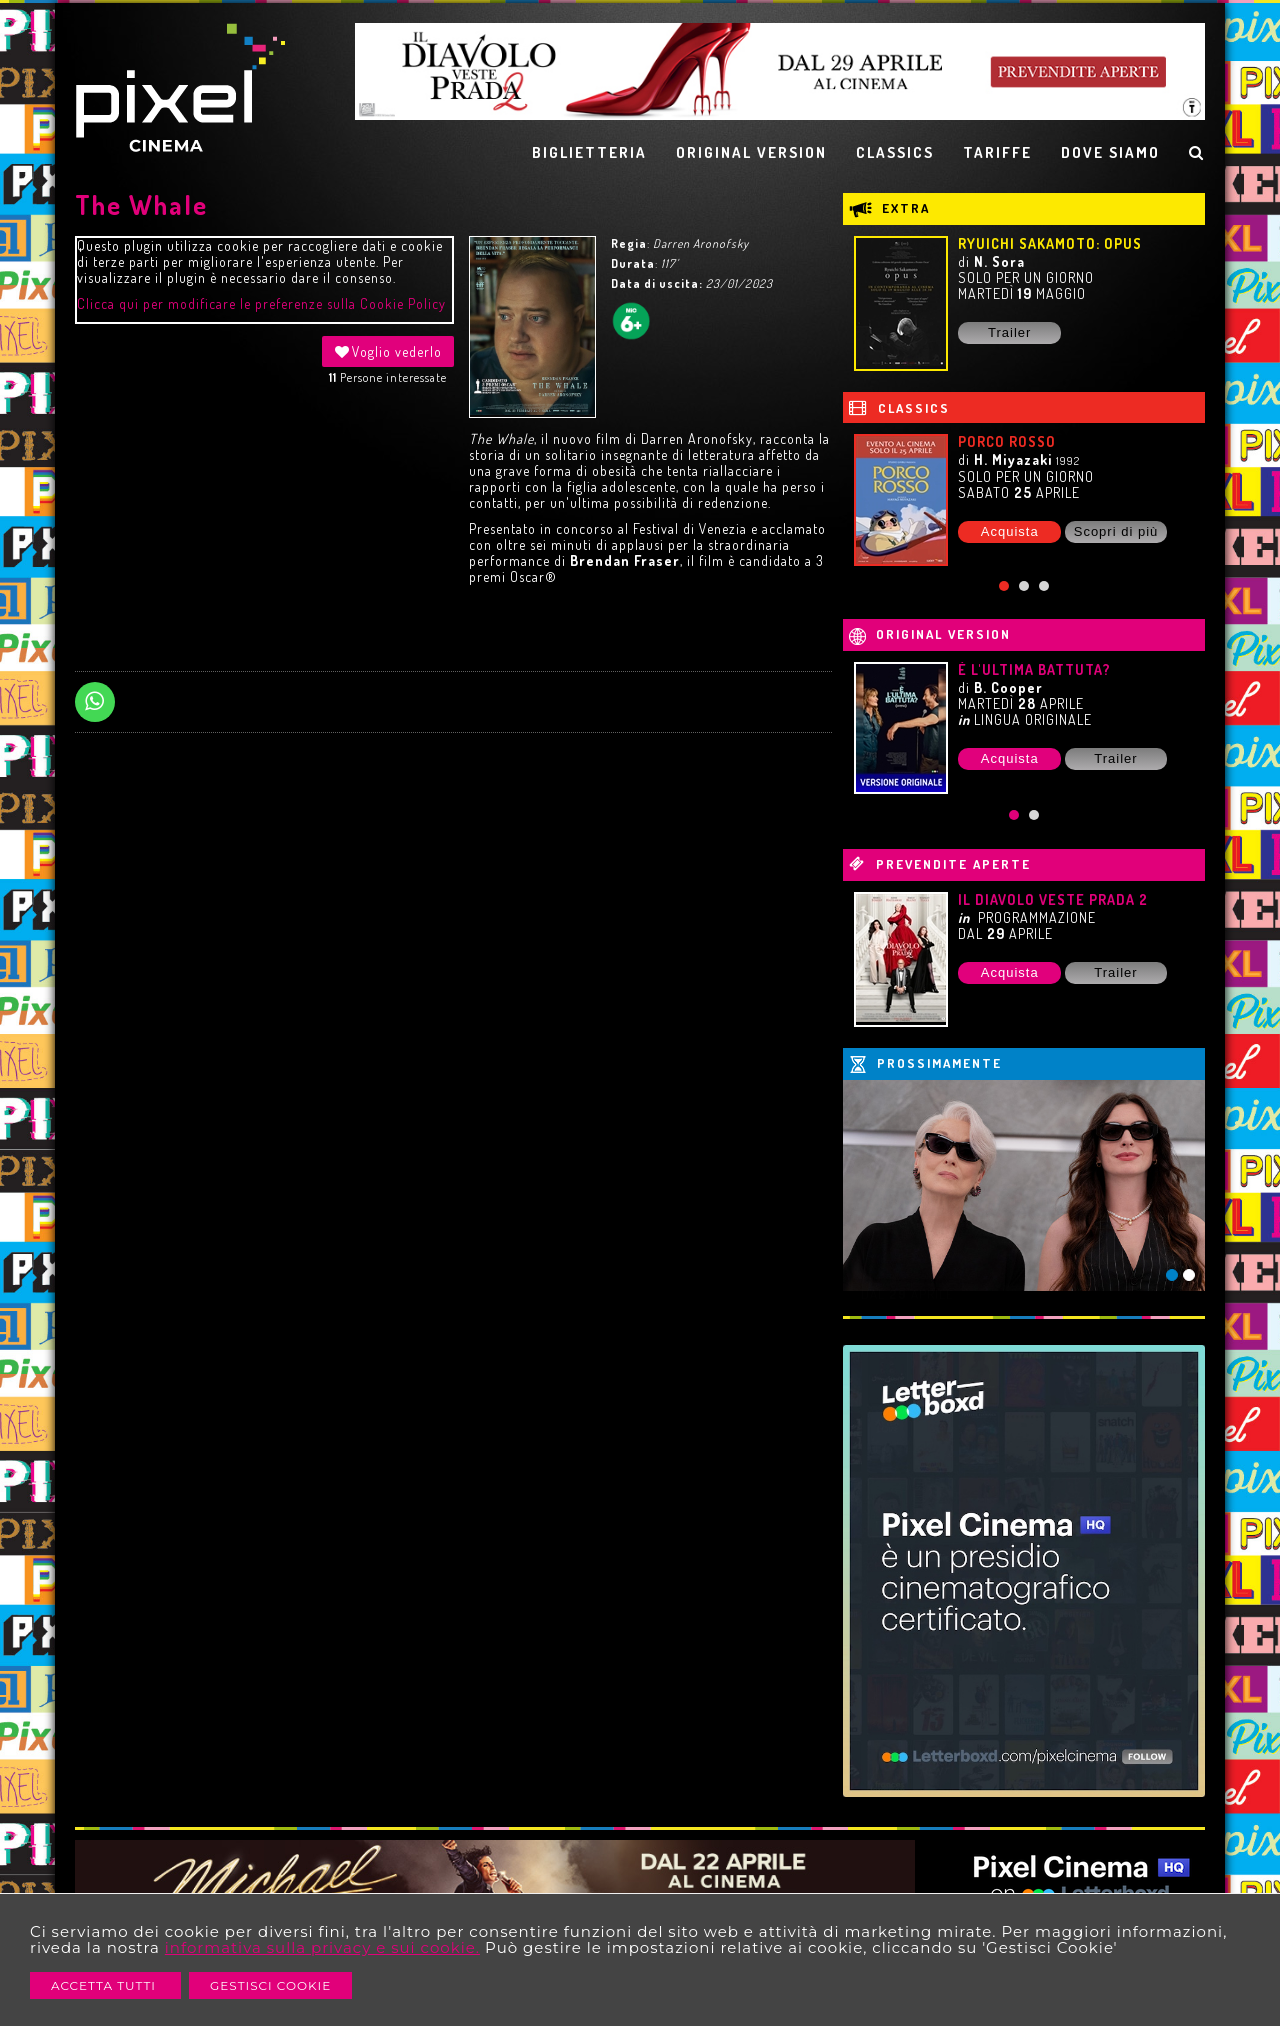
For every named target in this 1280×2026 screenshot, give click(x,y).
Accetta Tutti (105, 1985)
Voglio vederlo (388, 351)
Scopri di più (1116, 531)
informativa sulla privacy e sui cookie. (322, 1947)
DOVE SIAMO (1110, 152)
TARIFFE (997, 152)
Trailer (1009, 332)
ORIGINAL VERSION (751, 152)
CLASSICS (895, 152)
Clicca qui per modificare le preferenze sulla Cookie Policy (261, 303)
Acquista (1010, 531)
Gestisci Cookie (270, 1985)
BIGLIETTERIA (589, 152)
